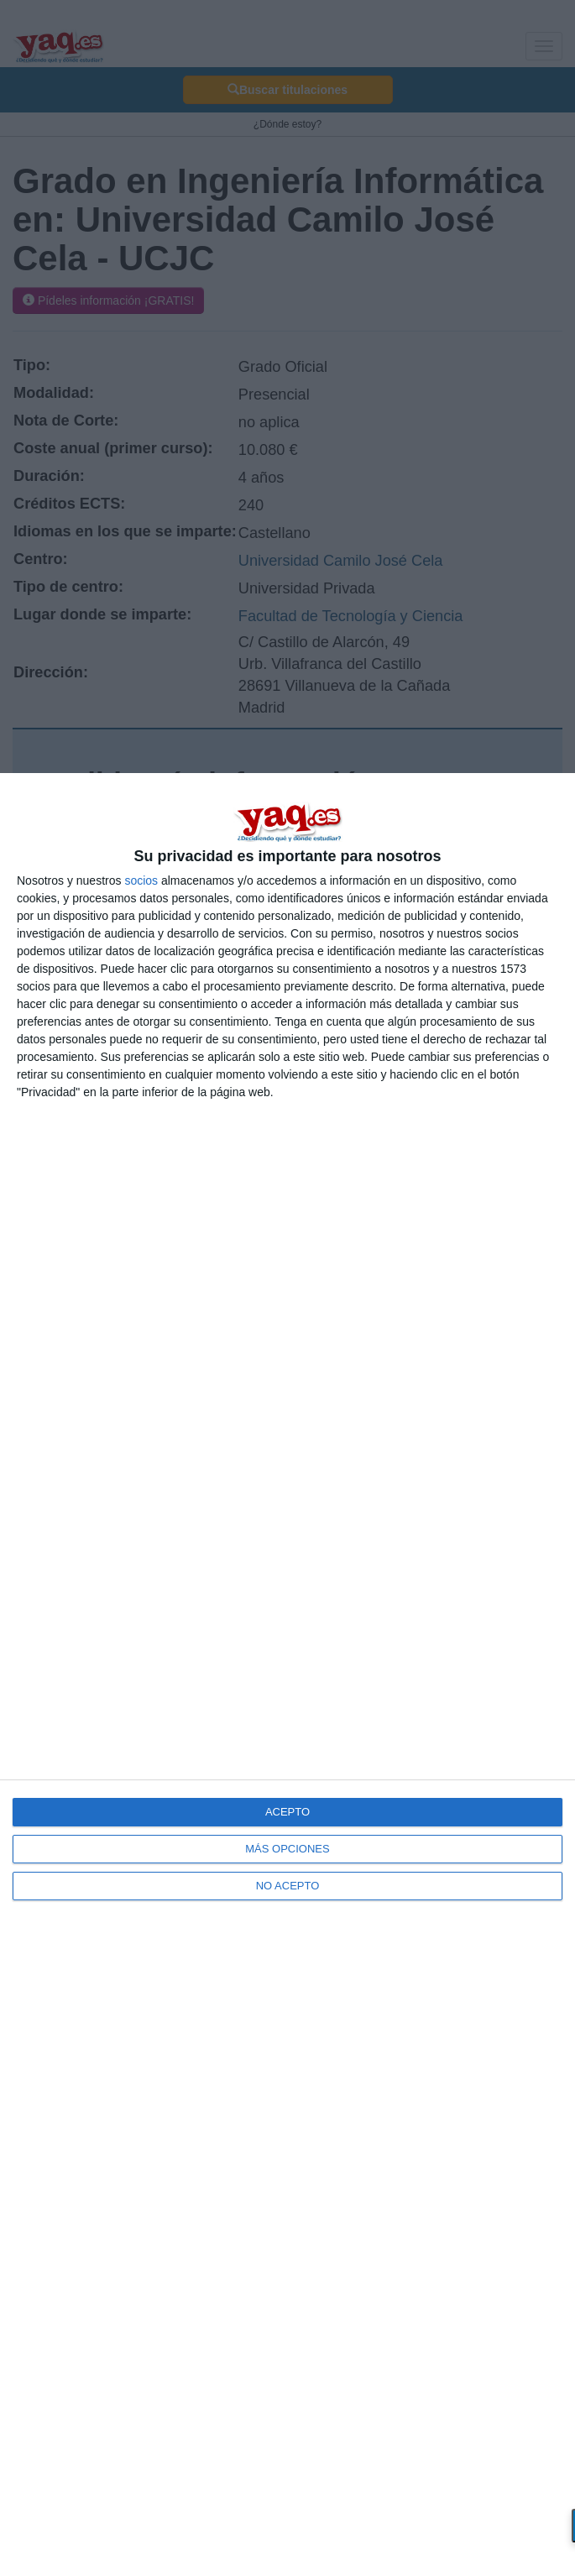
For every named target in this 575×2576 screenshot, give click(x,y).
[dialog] (287, 1674)
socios (141, 880)
